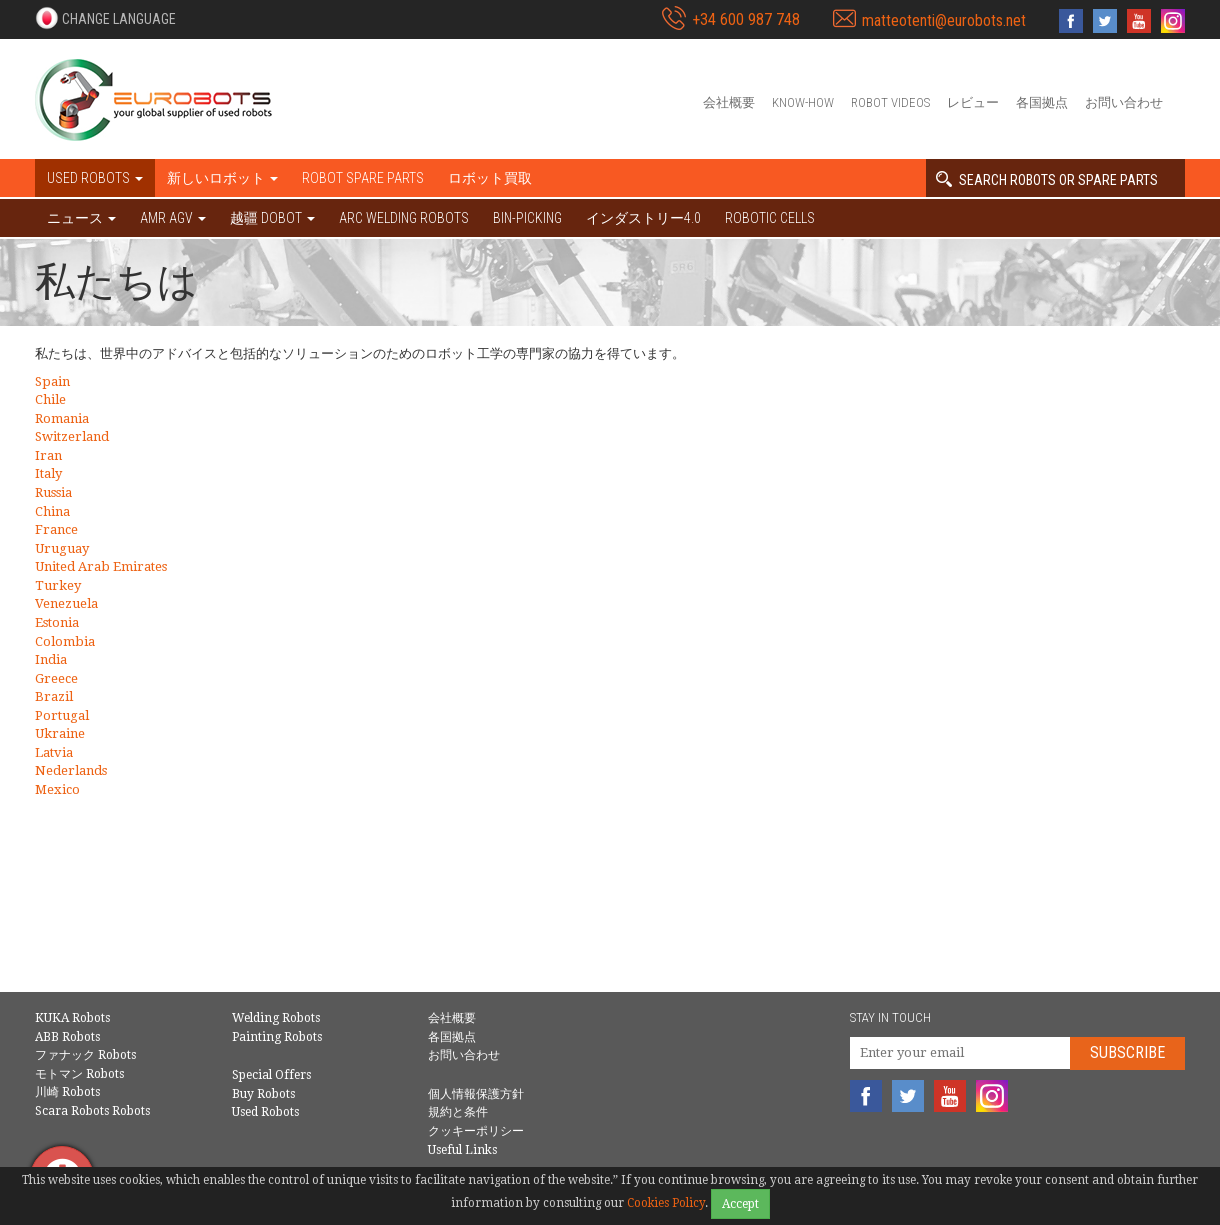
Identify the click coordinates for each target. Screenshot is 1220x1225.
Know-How (803, 102)
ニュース (81, 218)
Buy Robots (263, 1094)
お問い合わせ (1124, 102)
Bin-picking (527, 218)
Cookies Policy (666, 1203)
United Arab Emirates (101, 566)
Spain (52, 381)
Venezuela (66, 603)
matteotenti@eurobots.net (944, 20)
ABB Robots (67, 1037)
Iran (48, 455)
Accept (740, 1204)
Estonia (57, 622)
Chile (50, 399)
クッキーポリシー (476, 1131)
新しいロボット (222, 178)
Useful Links (462, 1150)
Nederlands (71, 770)
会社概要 (729, 102)
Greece (56, 678)
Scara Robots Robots (92, 1111)
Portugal (62, 715)
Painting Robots (277, 1037)
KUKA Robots (72, 1018)
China (52, 511)
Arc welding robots (404, 218)
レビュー (973, 102)
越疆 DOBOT (272, 218)
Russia (53, 492)
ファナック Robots (85, 1055)
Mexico (57, 789)
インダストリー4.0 (643, 218)
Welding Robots (276, 1018)
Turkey (58, 585)
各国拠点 (1042, 102)
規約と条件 (458, 1112)
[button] (105, 18)
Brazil (54, 696)
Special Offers (271, 1075)
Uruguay (62, 548)
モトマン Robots (79, 1074)
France (56, 529)
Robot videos (890, 102)
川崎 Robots (67, 1092)
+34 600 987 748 (746, 19)
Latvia (54, 752)
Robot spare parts (363, 178)
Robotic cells (770, 218)
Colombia (65, 641)
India (51, 659)
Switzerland (72, 436)
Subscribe (1127, 1052)
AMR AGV (173, 218)
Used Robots (265, 1112)
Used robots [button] (95, 178)
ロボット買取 (490, 178)
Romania (62, 418)
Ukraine (60, 733)
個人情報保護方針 (476, 1094)
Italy (48, 473)
